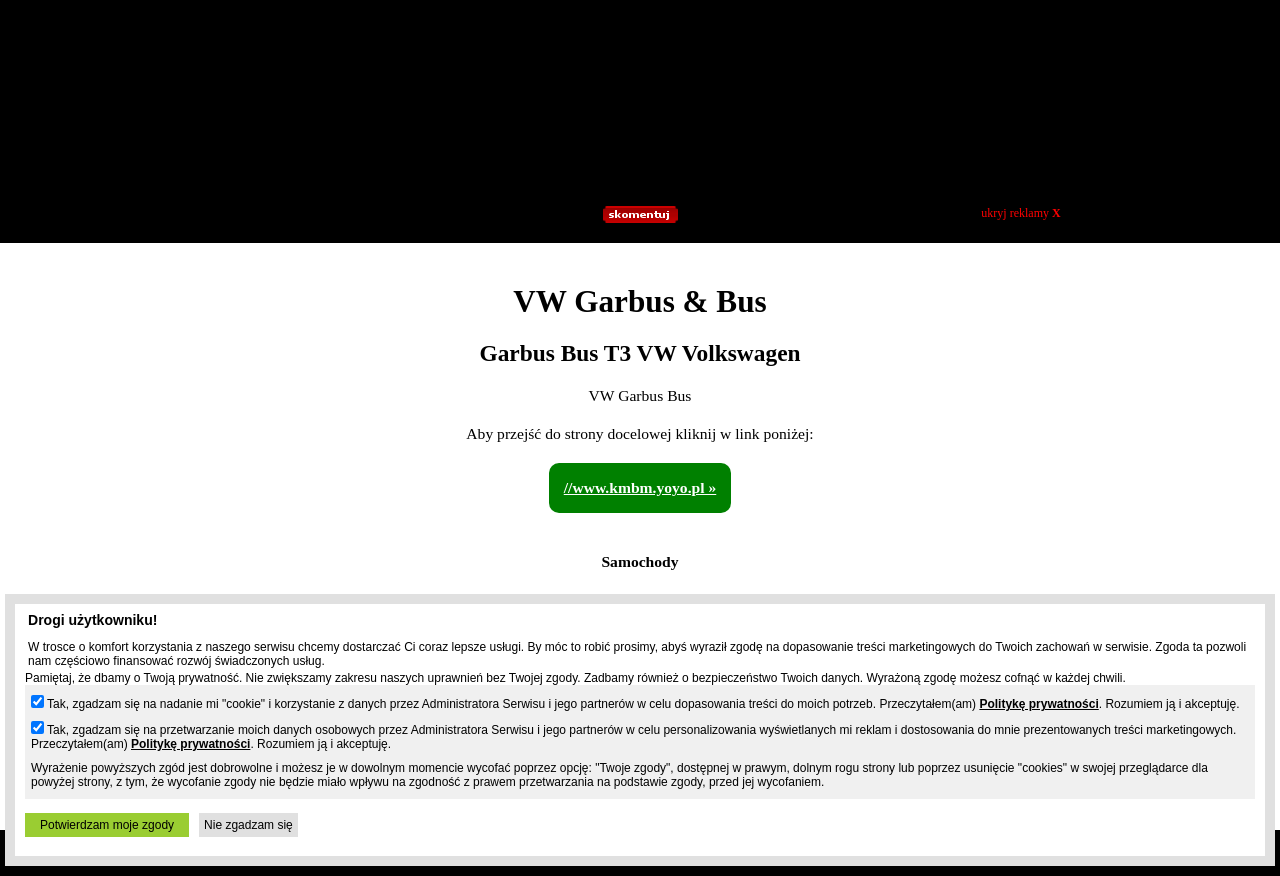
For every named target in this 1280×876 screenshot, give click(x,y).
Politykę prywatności (1038, 704)
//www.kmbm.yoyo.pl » (640, 487)
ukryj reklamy (1020, 213)
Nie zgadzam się (248, 825)
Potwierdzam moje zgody (107, 825)
